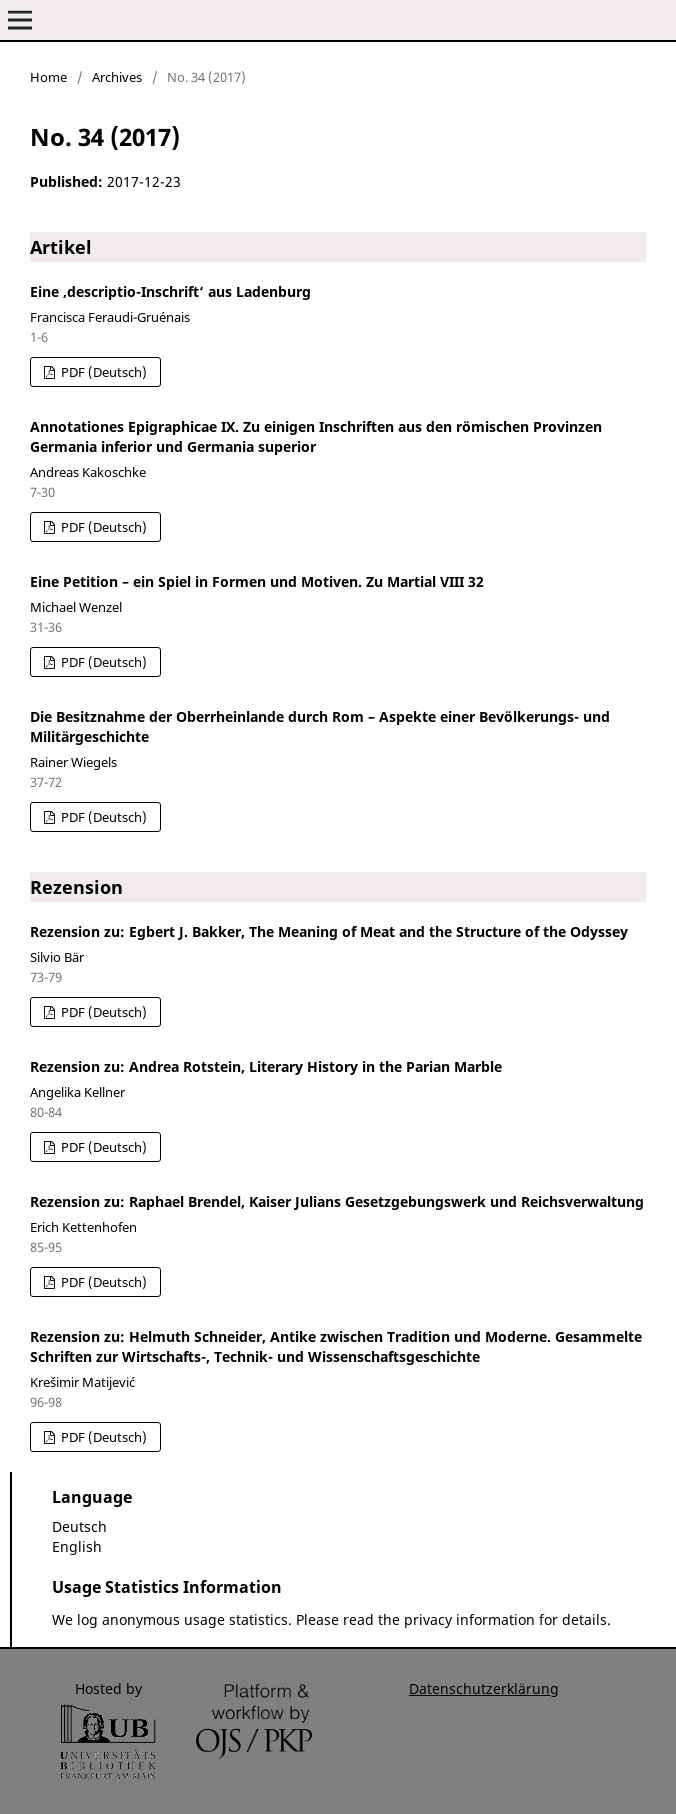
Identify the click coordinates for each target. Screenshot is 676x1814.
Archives (117, 77)
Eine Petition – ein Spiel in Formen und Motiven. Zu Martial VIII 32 (257, 581)
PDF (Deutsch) (102, 372)
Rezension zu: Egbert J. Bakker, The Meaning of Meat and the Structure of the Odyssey (329, 931)
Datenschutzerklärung (484, 1688)
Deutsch (79, 1526)
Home (48, 77)
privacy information (469, 1619)
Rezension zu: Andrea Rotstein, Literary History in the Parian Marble (266, 1066)
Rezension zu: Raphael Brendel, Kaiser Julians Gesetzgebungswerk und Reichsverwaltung (337, 1201)
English (77, 1546)
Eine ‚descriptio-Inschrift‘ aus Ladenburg (170, 291)
